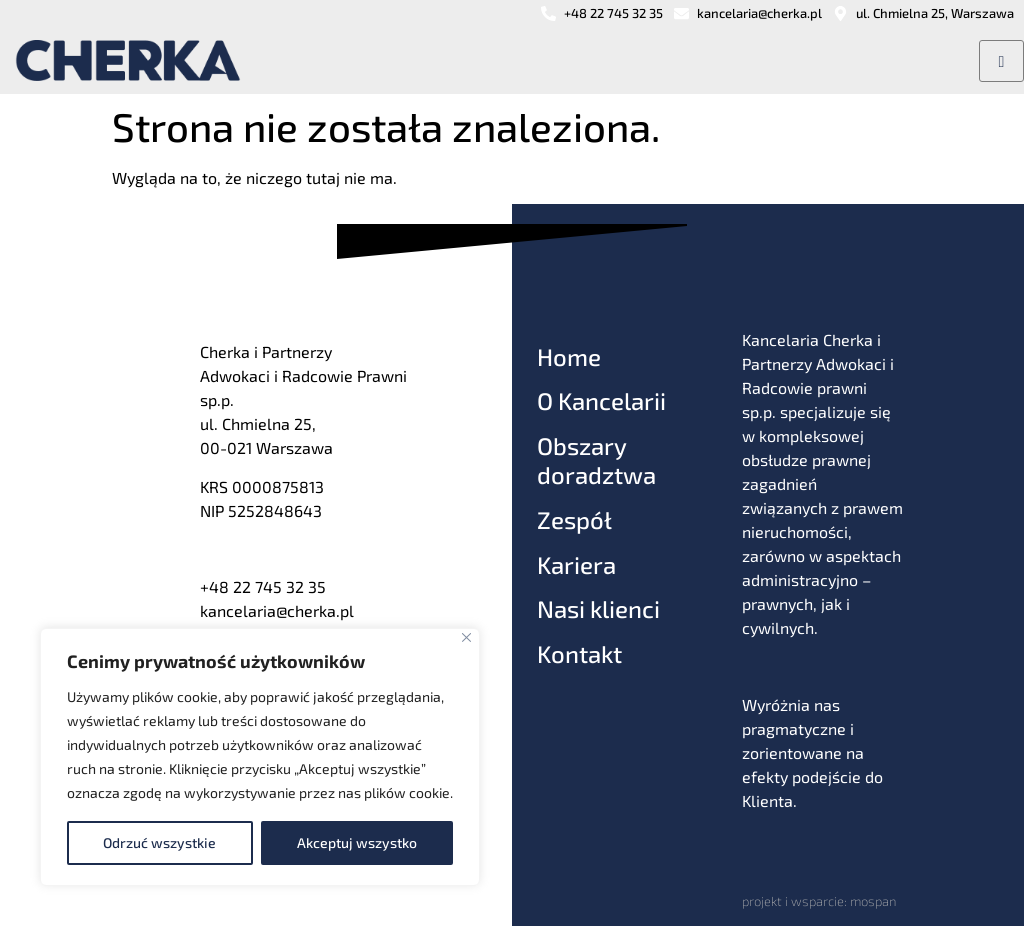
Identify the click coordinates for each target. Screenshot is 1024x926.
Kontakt (579, 653)
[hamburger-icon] (1001, 61)
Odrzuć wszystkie (159, 842)
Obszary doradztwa (596, 460)
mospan (873, 901)
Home (569, 356)
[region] (260, 757)
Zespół (574, 519)
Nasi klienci (598, 608)
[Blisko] (466, 637)
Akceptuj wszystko (357, 842)
